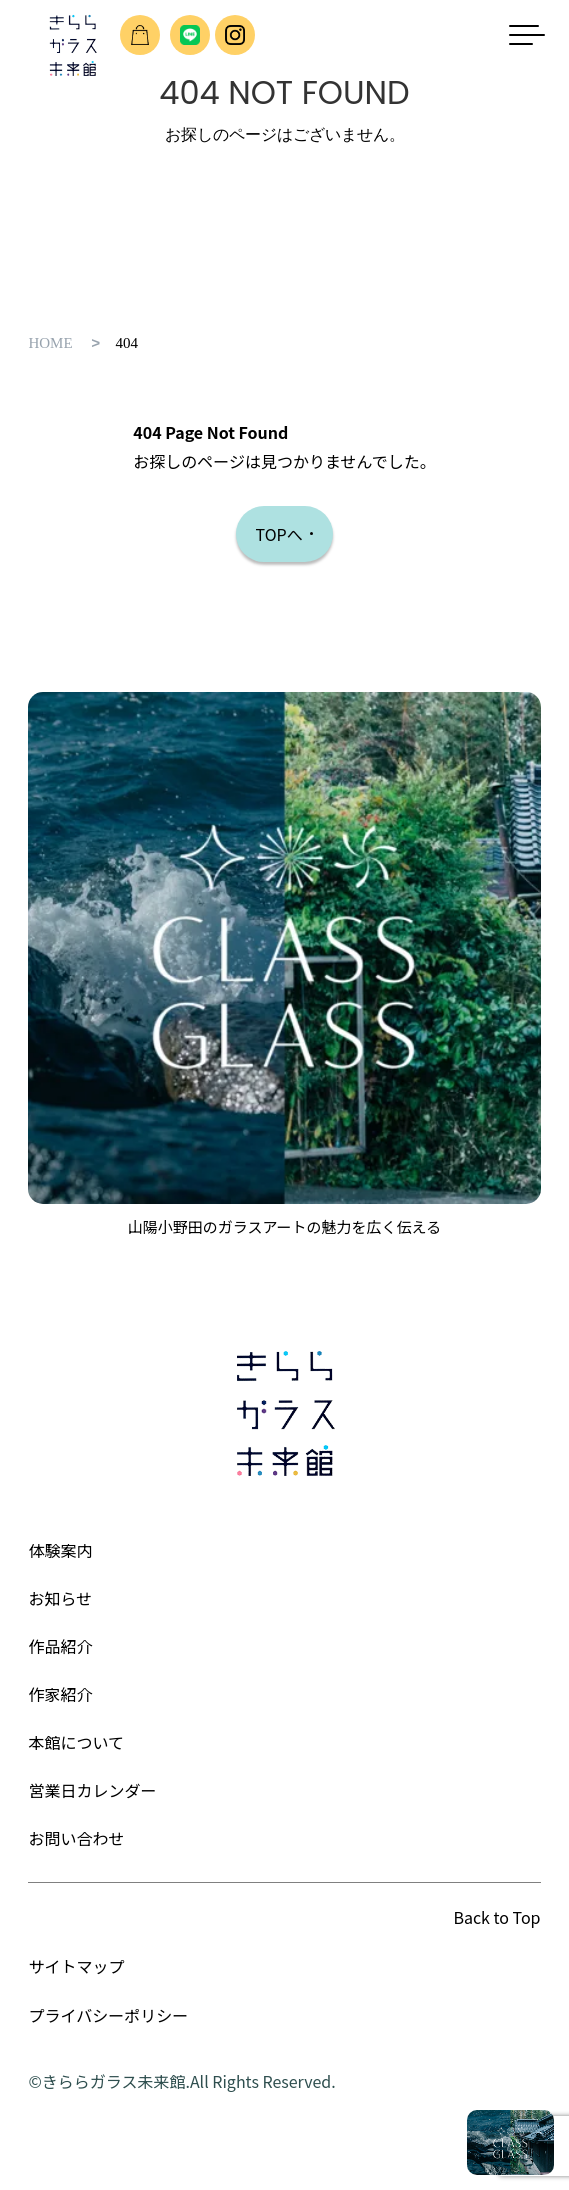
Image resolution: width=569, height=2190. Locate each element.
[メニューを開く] (534, 35)
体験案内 (60, 1550)
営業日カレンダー (92, 1790)
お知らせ (60, 1598)
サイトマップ (76, 1966)
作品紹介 (60, 1646)
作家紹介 (60, 1694)
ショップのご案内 (140, 35)
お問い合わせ (76, 1838)
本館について (76, 1742)
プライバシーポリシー (108, 2015)
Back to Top (496, 1917)
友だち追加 (190, 35)
